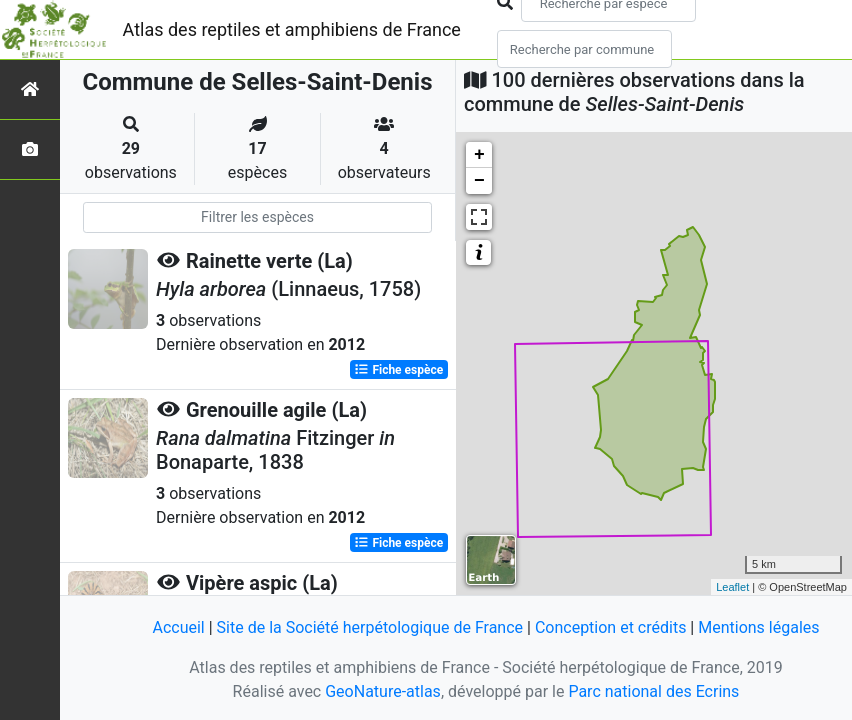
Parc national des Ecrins (653, 691)
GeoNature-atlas (383, 691)
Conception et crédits (611, 627)
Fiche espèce (398, 370)
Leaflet (732, 587)
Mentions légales (758, 627)
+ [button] (479, 155)
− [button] (479, 181)
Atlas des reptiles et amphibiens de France (292, 29)
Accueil (178, 627)
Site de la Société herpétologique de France (370, 627)
